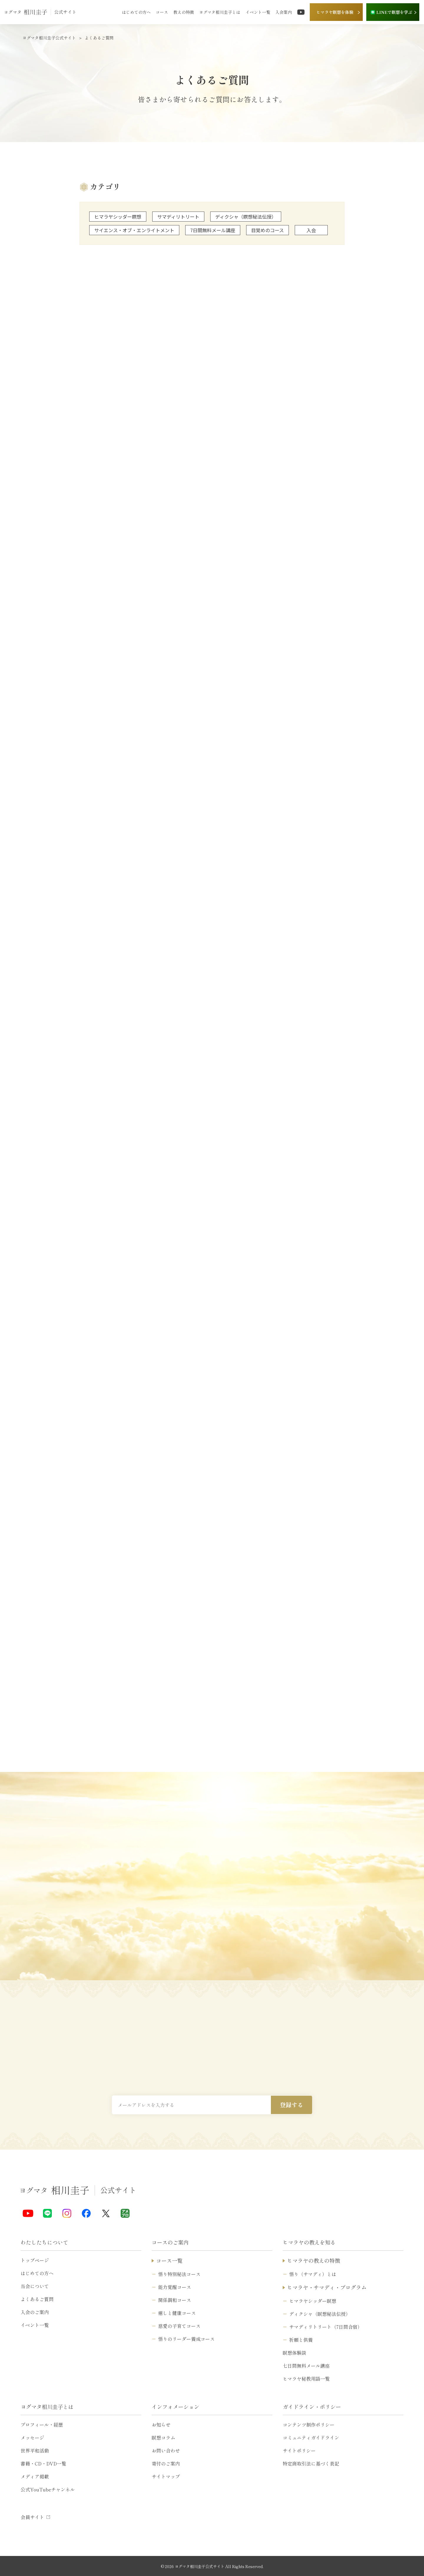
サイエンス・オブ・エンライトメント (134, 230)
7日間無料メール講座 (212, 230)
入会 (311, 230)
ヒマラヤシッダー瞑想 (117, 216)
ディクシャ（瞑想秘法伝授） (245, 216)
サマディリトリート (178, 216)
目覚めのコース (267, 230)
